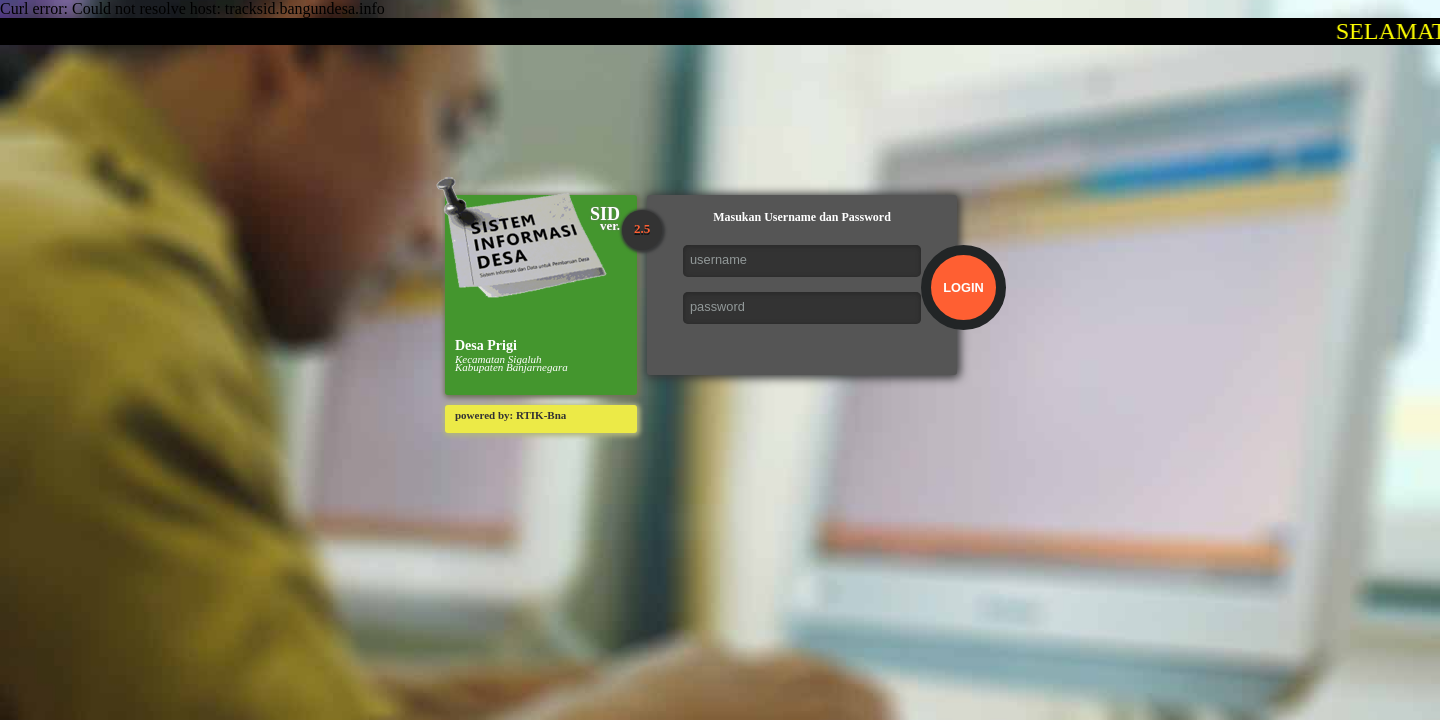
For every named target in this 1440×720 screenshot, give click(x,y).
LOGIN (963, 287)
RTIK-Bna (541, 415)
